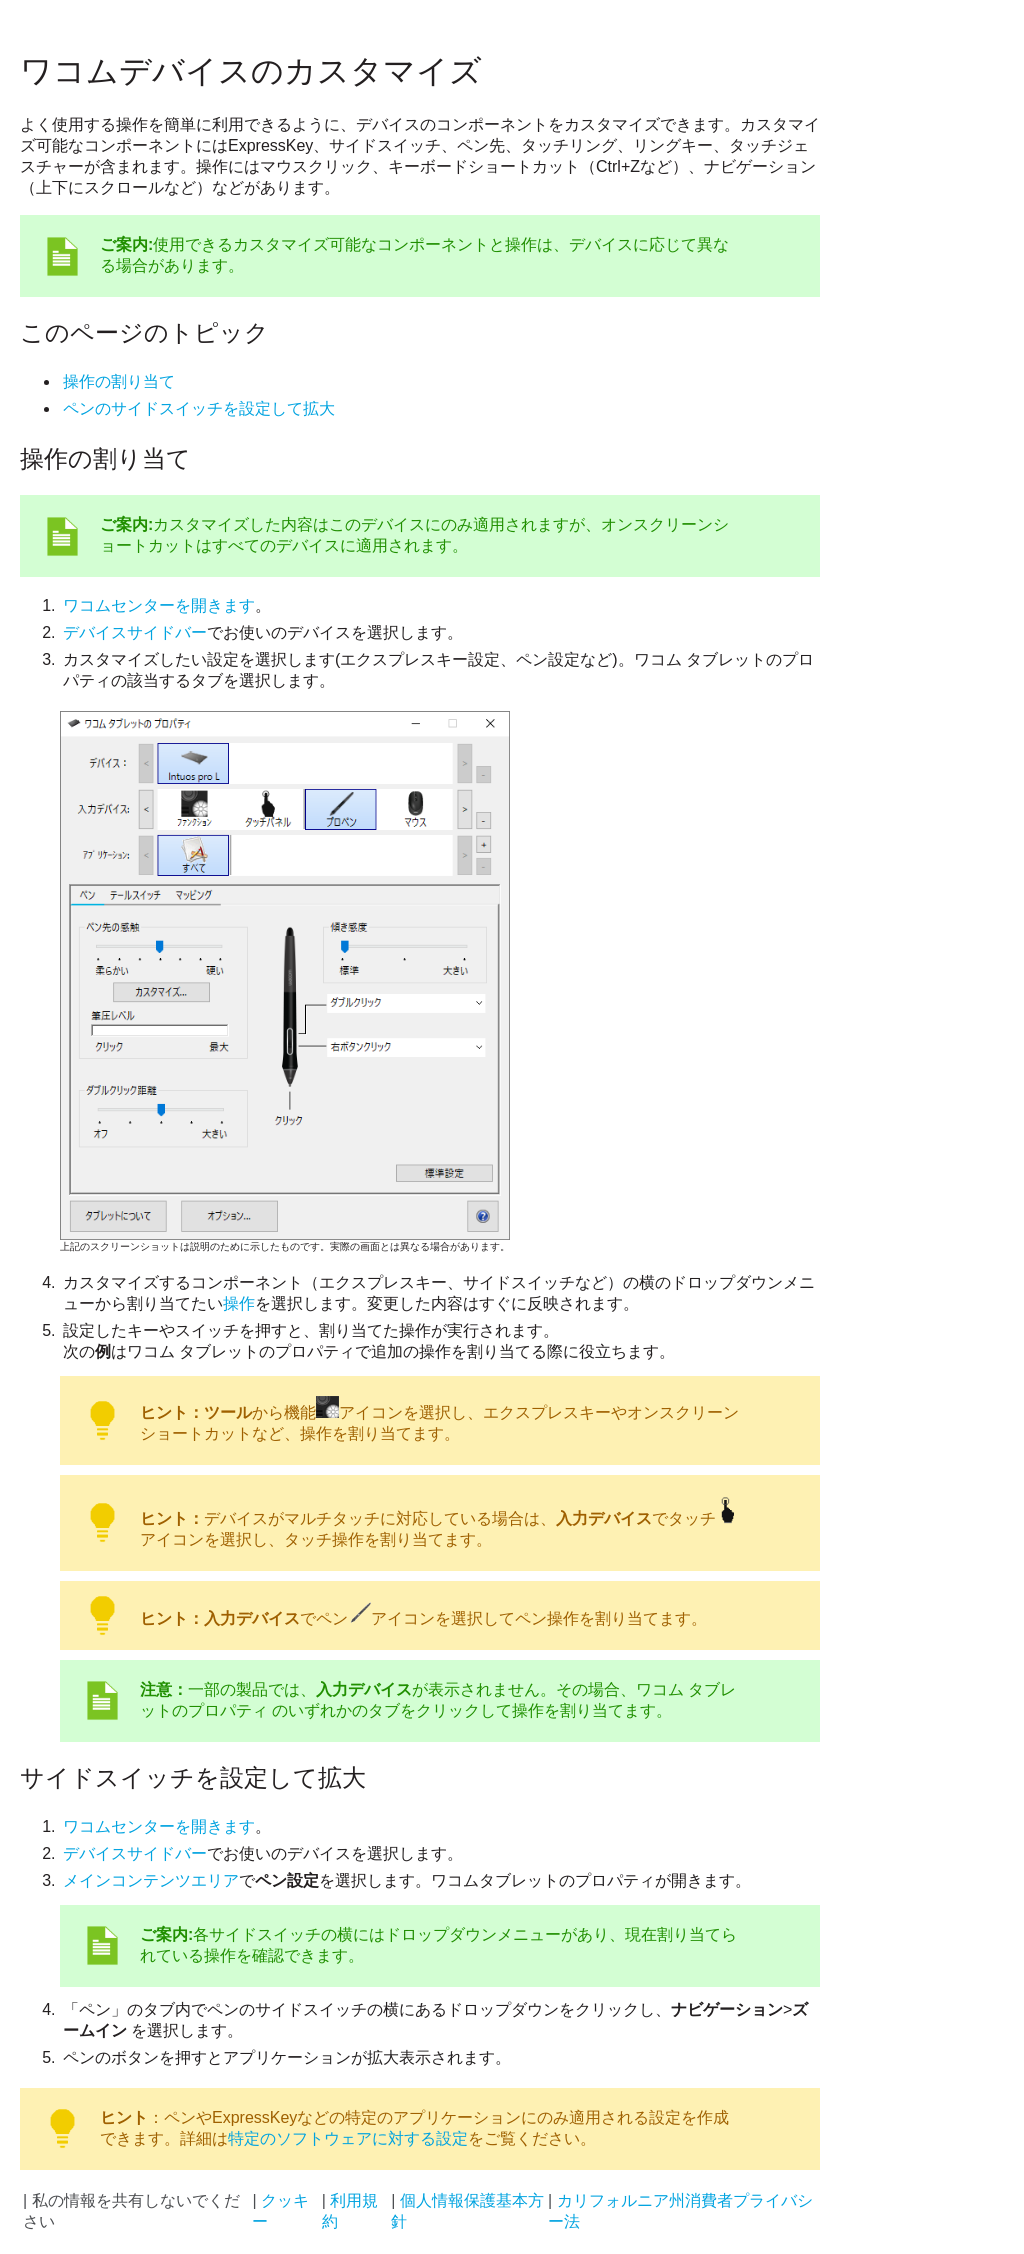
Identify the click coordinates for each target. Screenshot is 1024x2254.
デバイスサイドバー (135, 632)
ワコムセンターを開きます (159, 605)
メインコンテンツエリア (151, 1880)
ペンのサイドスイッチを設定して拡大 (199, 408)
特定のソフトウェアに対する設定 (348, 2138)
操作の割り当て (119, 381)
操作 (239, 1303)
